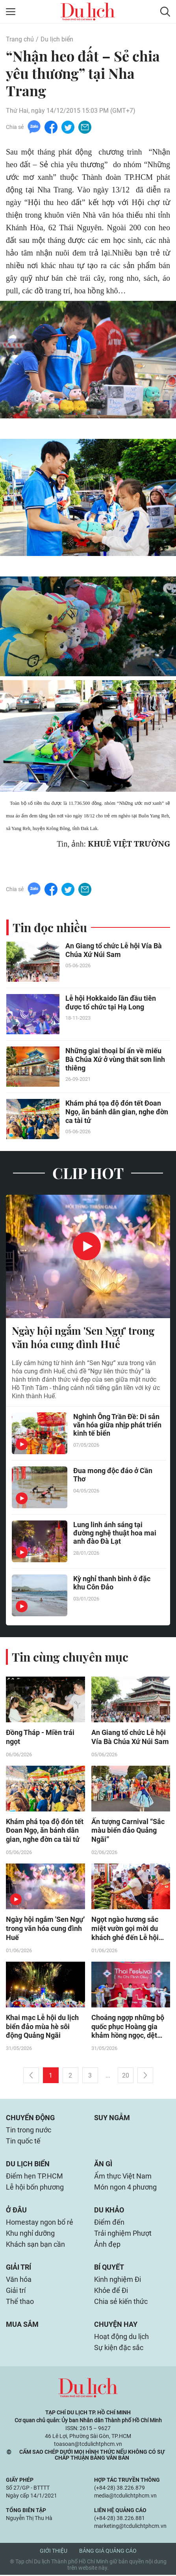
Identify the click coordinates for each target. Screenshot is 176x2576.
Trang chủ (20, 39)
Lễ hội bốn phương (35, 2188)
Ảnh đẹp (107, 2245)
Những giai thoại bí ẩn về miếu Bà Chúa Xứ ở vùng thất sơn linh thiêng (115, 1060)
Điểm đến (109, 2223)
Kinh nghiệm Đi (117, 2280)
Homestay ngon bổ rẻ (39, 2223)
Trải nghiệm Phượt (123, 2234)
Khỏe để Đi (111, 2291)
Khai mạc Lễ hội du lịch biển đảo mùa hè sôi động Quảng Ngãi (42, 2028)
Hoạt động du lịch (121, 2338)
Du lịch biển (57, 39)
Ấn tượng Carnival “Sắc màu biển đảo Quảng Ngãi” (128, 1831)
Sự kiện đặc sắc (118, 2349)
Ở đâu (16, 2211)
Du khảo (109, 2211)
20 (125, 2076)
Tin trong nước (28, 2131)
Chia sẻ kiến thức (121, 2302)
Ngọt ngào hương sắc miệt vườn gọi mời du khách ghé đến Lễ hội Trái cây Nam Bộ (125, 1929)
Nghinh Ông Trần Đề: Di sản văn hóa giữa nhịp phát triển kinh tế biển (117, 1425)
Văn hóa (18, 2280)
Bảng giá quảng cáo (108, 2552)
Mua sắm (22, 2325)
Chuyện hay (115, 2325)
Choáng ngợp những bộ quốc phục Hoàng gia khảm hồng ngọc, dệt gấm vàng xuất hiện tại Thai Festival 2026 (127, 2028)
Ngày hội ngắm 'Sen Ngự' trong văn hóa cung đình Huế (83, 1337)
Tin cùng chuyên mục (70, 1657)
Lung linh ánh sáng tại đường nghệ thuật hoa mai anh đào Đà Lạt (114, 1533)
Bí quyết (109, 2268)
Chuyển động (30, 2119)
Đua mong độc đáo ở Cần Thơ (112, 1475)
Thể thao (20, 2302)
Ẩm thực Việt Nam (123, 2177)
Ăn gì (103, 2165)
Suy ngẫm (112, 2119)
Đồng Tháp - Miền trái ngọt (40, 1737)
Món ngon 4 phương (125, 2188)
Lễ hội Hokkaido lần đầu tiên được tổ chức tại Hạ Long (110, 1002)
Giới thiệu (53, 2552)
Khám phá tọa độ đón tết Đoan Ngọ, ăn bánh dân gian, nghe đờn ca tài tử (116, 1112)
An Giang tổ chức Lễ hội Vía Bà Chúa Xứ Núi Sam (113, 950)
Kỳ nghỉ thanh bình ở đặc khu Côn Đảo (111, 1583)
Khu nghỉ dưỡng (30, 2234)
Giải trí (18, 2268)
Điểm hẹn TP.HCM (34, 2177)
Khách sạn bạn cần (35, 2245)
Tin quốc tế (23, 2142)
